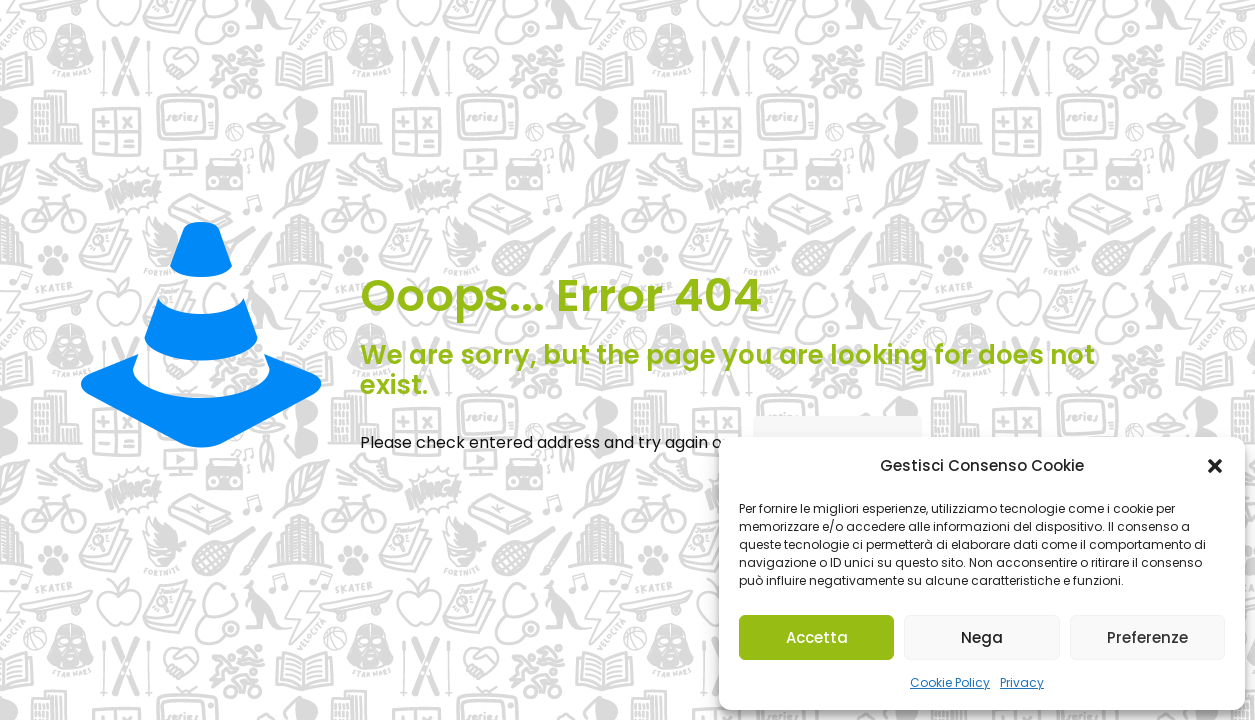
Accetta (817, 637)
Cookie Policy (950, 682)
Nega (982, 637)
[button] (1215, 466)
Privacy (1022, 682)
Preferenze (1147, 637)
